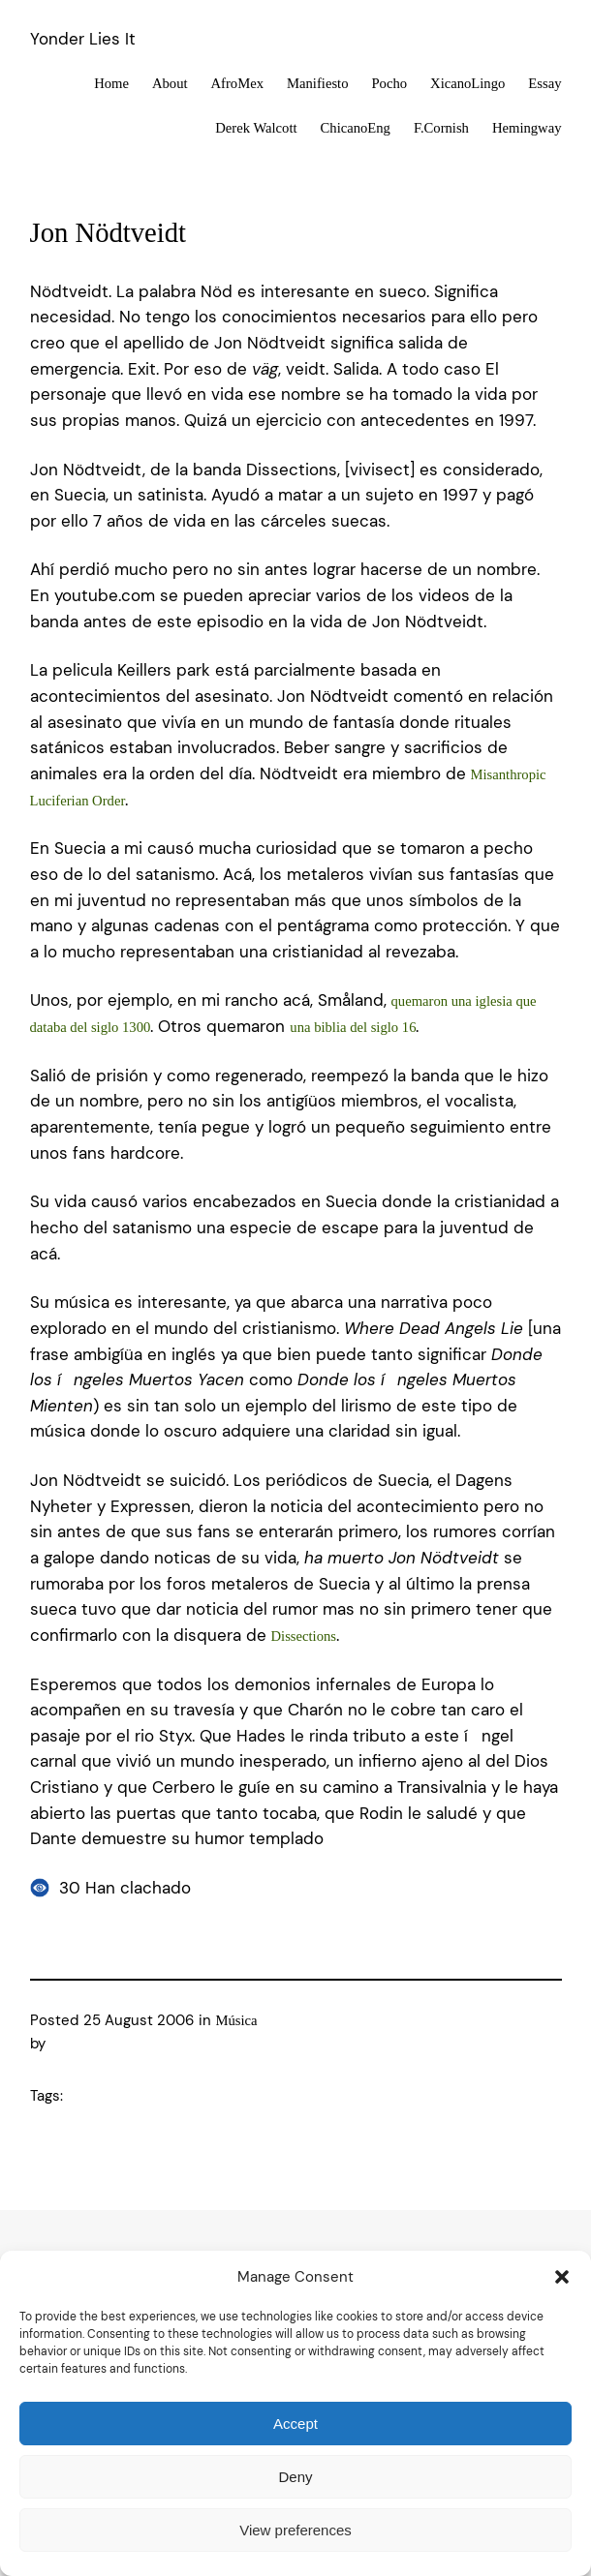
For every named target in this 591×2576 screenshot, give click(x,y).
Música (237, 2020)
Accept (295, 2423)
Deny (295, 2477)
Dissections (304, 1636)
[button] (562, 2277)
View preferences (295, 2530)
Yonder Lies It (83, 38)
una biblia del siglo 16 (353, 1027)
